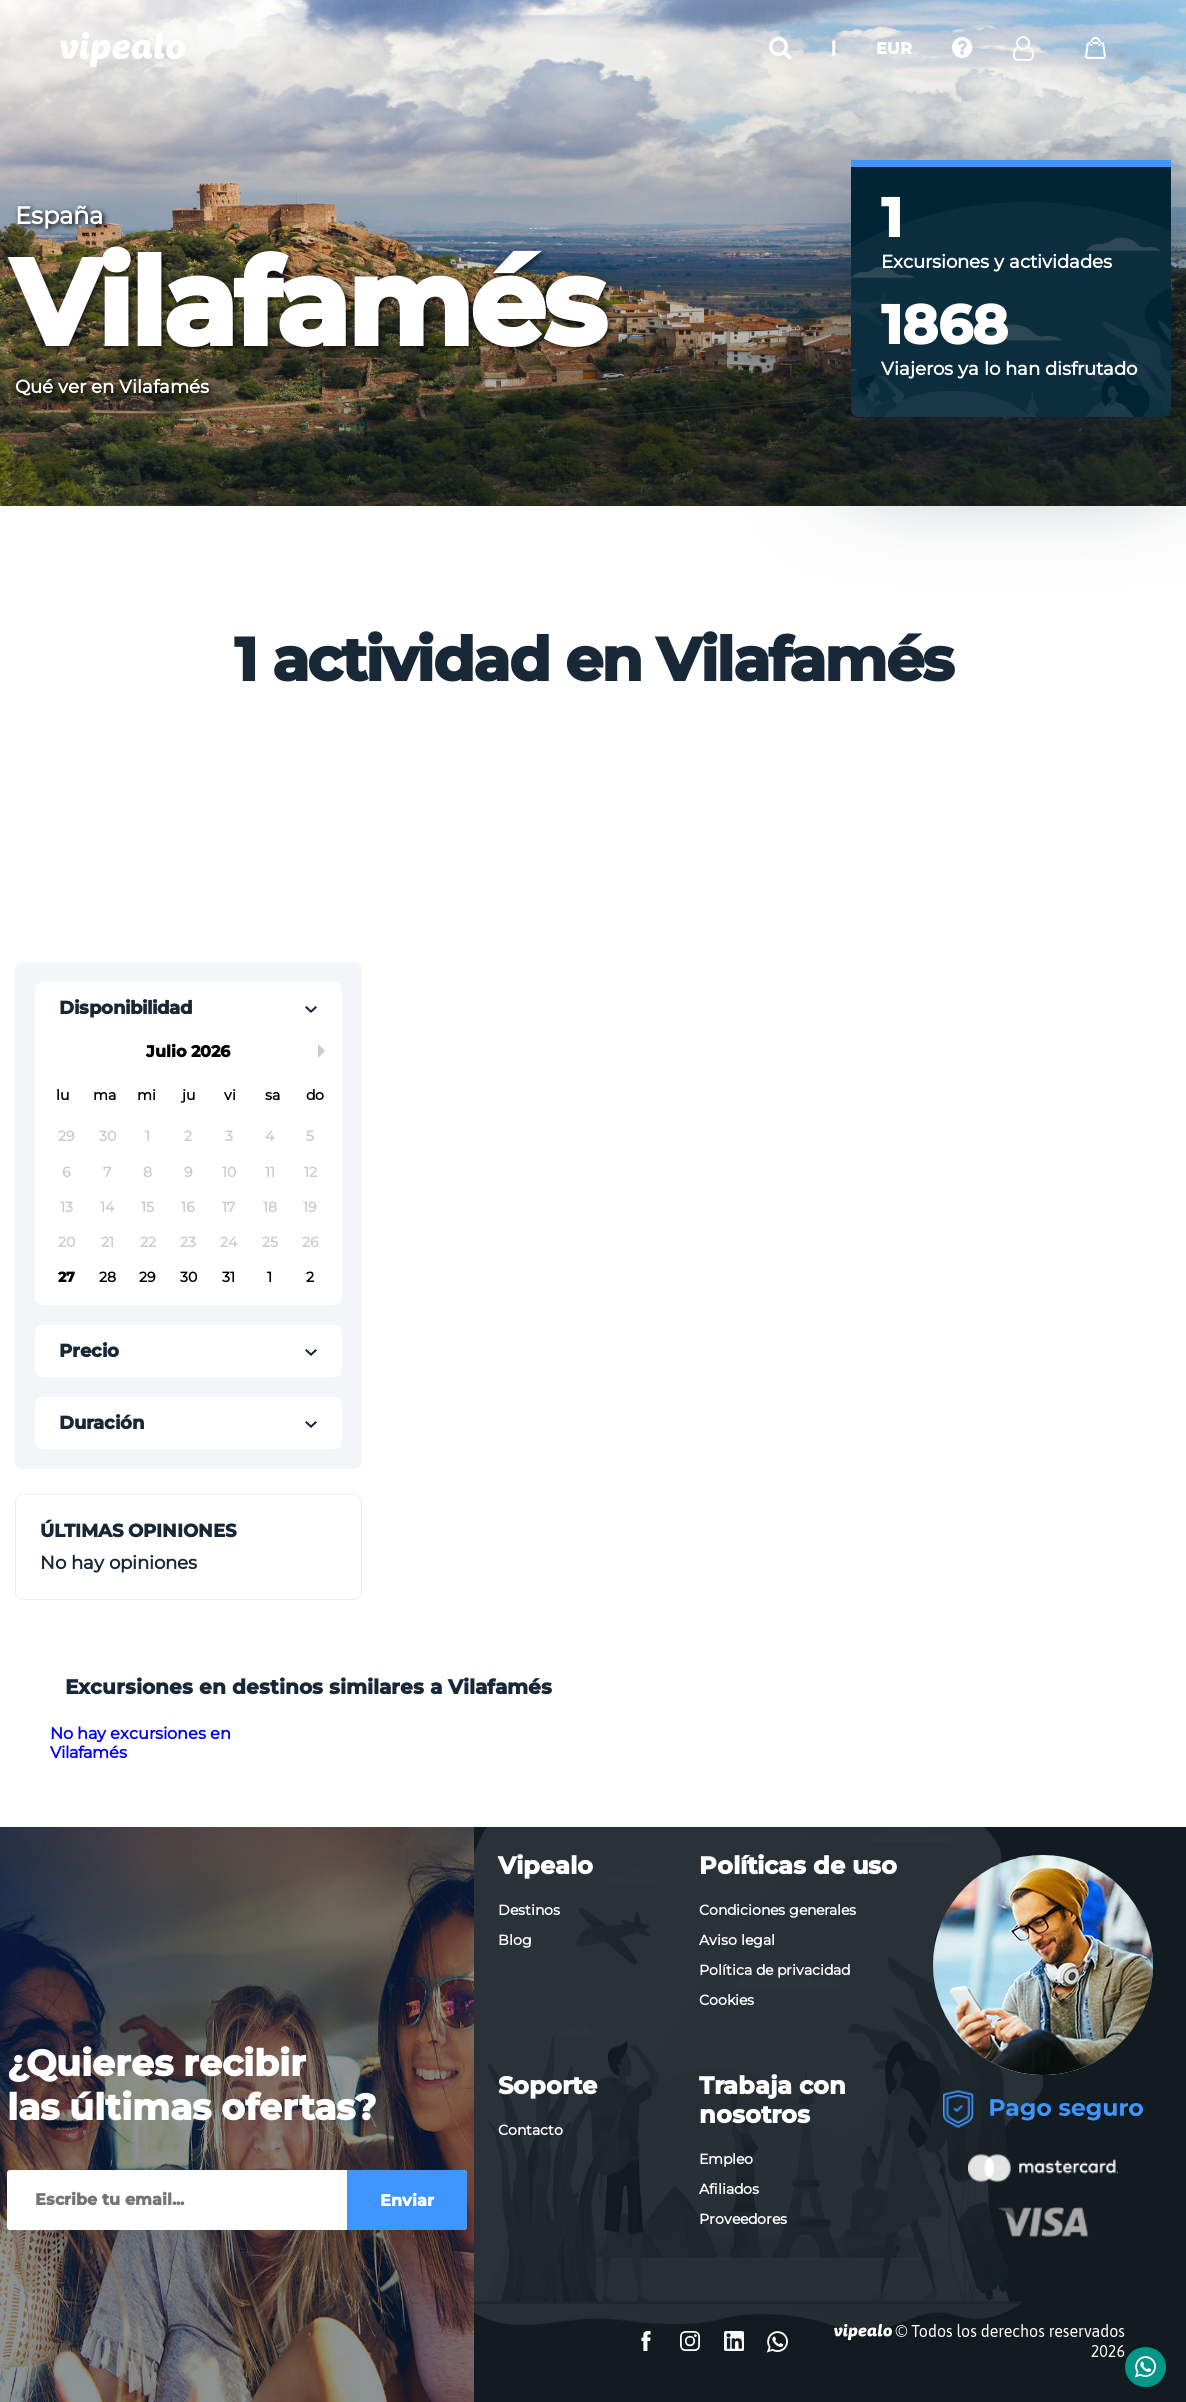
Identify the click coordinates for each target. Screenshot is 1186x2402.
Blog (515, 1940)
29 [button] (66, 1136)
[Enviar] (177, 2200)
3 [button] (229, 1136)
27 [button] (66, 1277)
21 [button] (107, 1242)
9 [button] (188, 1172)
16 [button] (188, 1207)
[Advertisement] (433, 833)
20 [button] (66, 1242)
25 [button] (270, 1242)
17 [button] (228, 1207)
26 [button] (310, 1242)
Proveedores (743, 2219)
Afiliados (729, 2189)
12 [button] (310, 1172)
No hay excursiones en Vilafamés (140, 1743)
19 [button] (310, 1207)
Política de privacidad (774, 1970)
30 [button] (107, 1136)
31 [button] (228, 1277)
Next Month (325, 1051)
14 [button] (107, 1207)
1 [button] (147, 1136)
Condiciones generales (777, 1910)
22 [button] (148, 1242)
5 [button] (310, 1136)
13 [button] (66, 1207)
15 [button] (147, 1207)
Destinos (529, 1910)
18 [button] (270, 1207)
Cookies (726, 2000)
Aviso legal (737, 1940)
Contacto (530, 2130)
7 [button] (107, 1172)
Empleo (726, 2159)
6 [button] (66, 1172)
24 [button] (228, 1242)
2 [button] (188, 1136)
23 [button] (188, 1242)
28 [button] (107, 1277)
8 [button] (147, 1172)
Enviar (407, 2200)
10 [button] (229, 1172)
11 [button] (270, 1172)
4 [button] (269, 1136)
